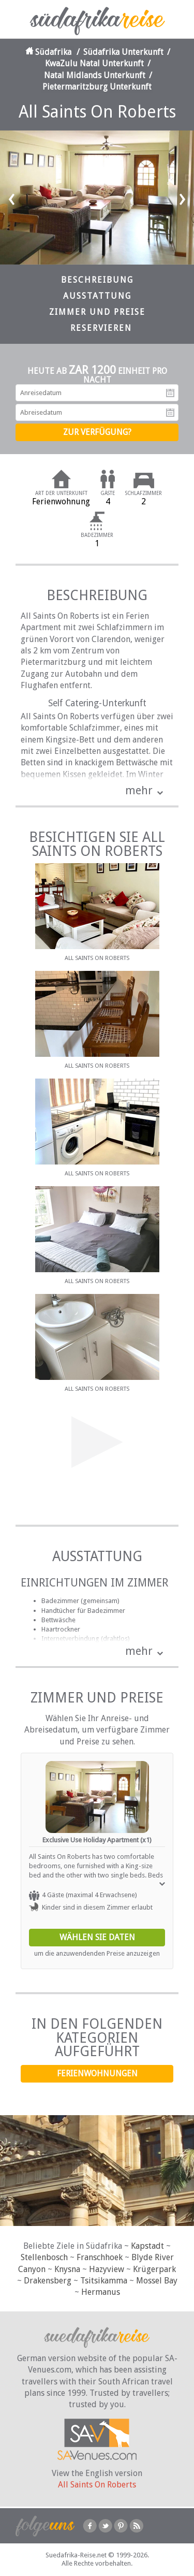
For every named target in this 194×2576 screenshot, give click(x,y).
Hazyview (106, 2269)
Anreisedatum (170, 393)
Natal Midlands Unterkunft (94, 75)
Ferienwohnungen (97, 2073)
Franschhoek (100, 2257)
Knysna (67, 2269)
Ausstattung (97, 296)
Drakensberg (47, 2281)
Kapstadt (147, 2246)
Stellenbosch (44, 2257)
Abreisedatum (170, 413)
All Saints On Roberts (97, 2485)
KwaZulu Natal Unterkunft (94, 63)
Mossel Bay (156, 2281)
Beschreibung (97, 280)
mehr (139, 790)
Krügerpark (154, 2269)
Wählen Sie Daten (97, 1937)
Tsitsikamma (103, 2281)
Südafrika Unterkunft (123, 52)
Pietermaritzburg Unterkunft (97, 87)
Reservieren (101, 328)
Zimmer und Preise (97, 312)
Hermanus (100, 2292)
